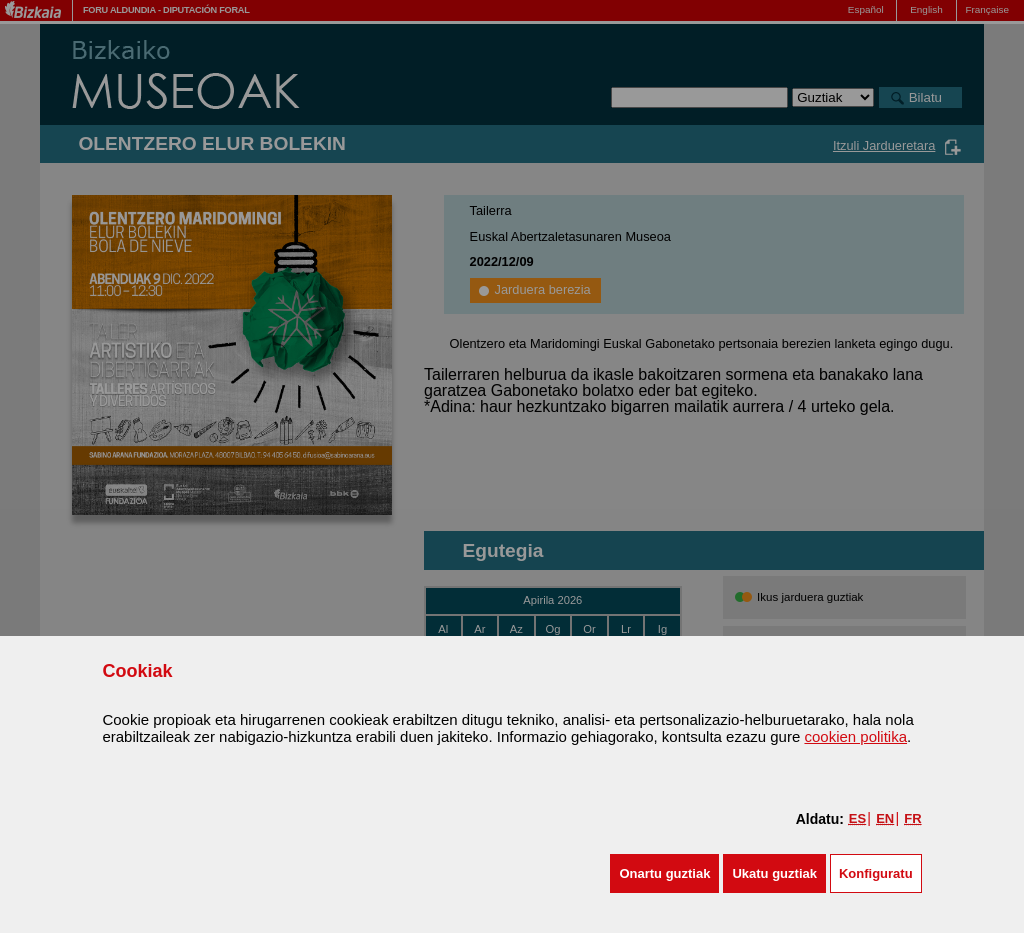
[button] (664, 873)
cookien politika (855, 736)
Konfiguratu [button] (876, 873)
